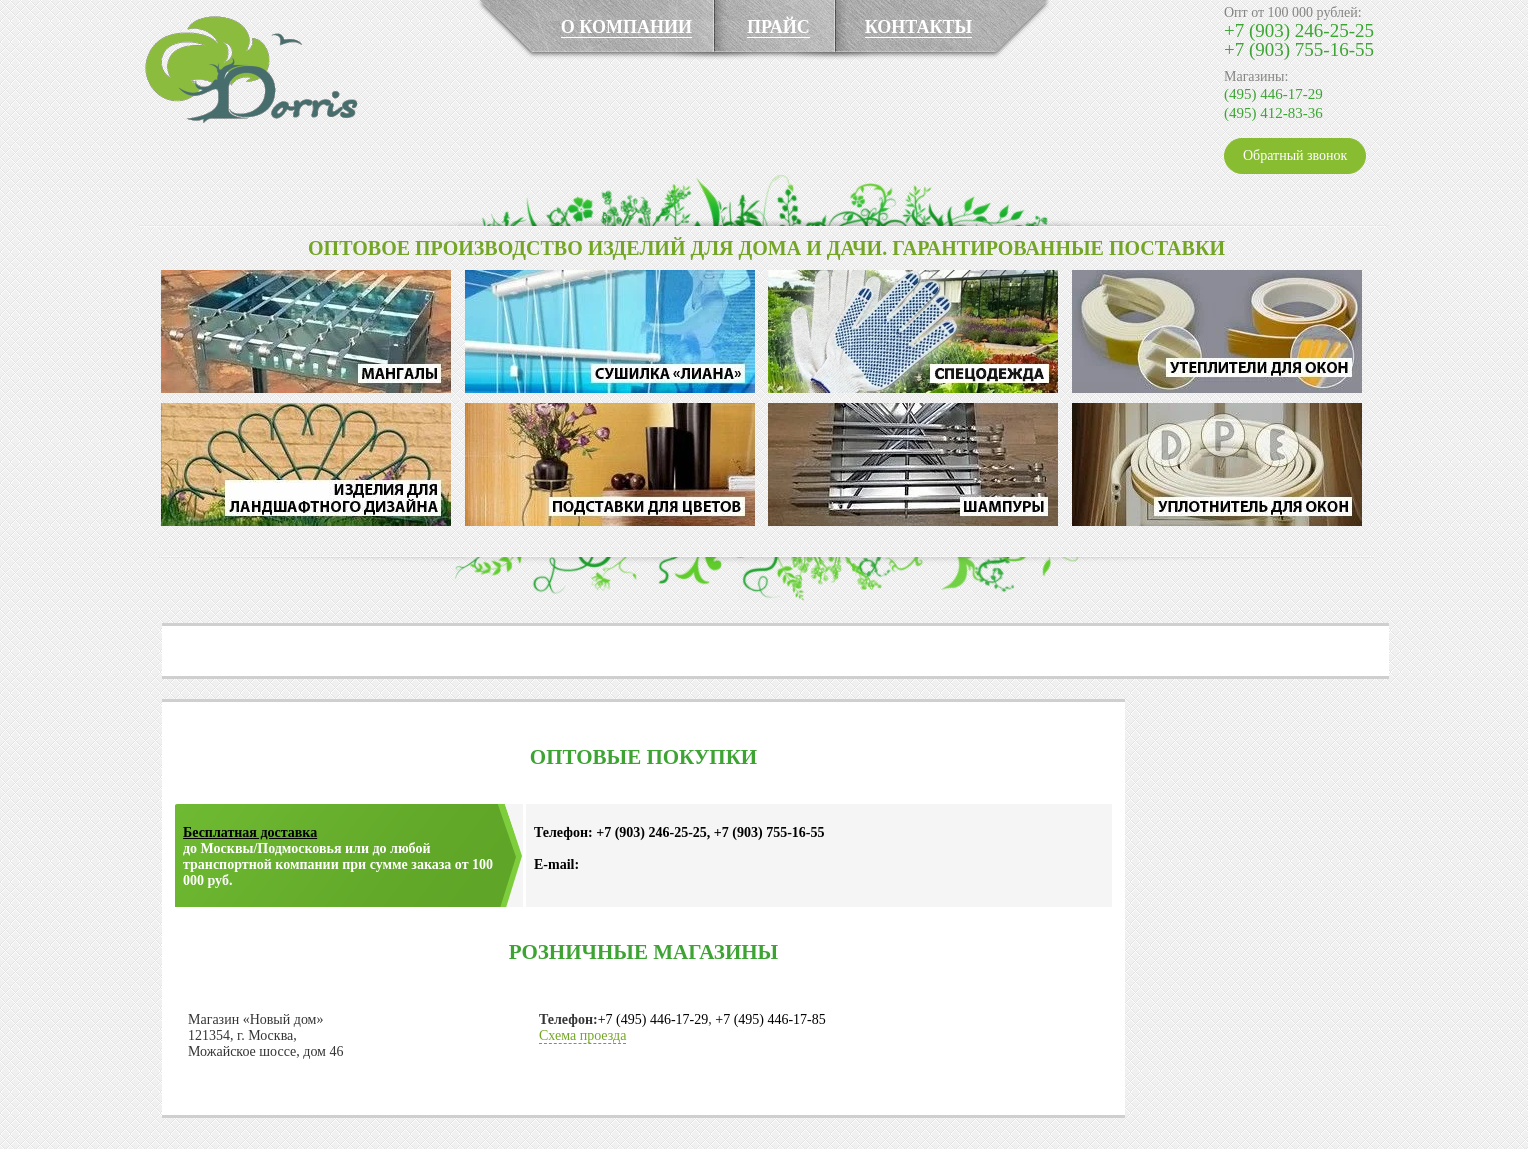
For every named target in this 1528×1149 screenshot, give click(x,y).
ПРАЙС (778, 27)
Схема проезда (582, 1035)
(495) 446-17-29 (1273, 94)
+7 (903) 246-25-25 (1299, 30)
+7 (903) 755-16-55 (1299, 49)
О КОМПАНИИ (626, 27)
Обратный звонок (1295, 155)
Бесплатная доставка (250, 832)
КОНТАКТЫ (918, 27)
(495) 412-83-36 (1273, 113)
